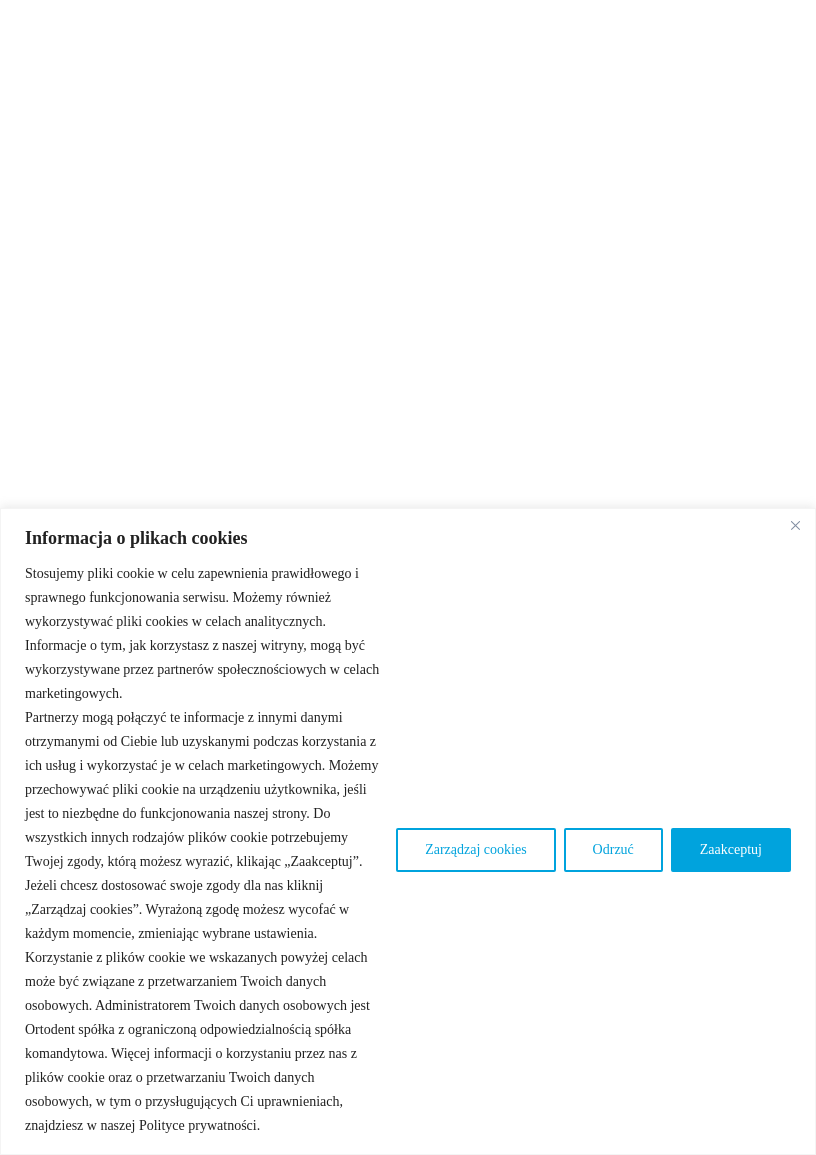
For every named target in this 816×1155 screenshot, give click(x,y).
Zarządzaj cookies (475, 849)
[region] (408, 831)
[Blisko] (795, 525)
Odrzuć (613, 849)
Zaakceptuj (731, 849)
